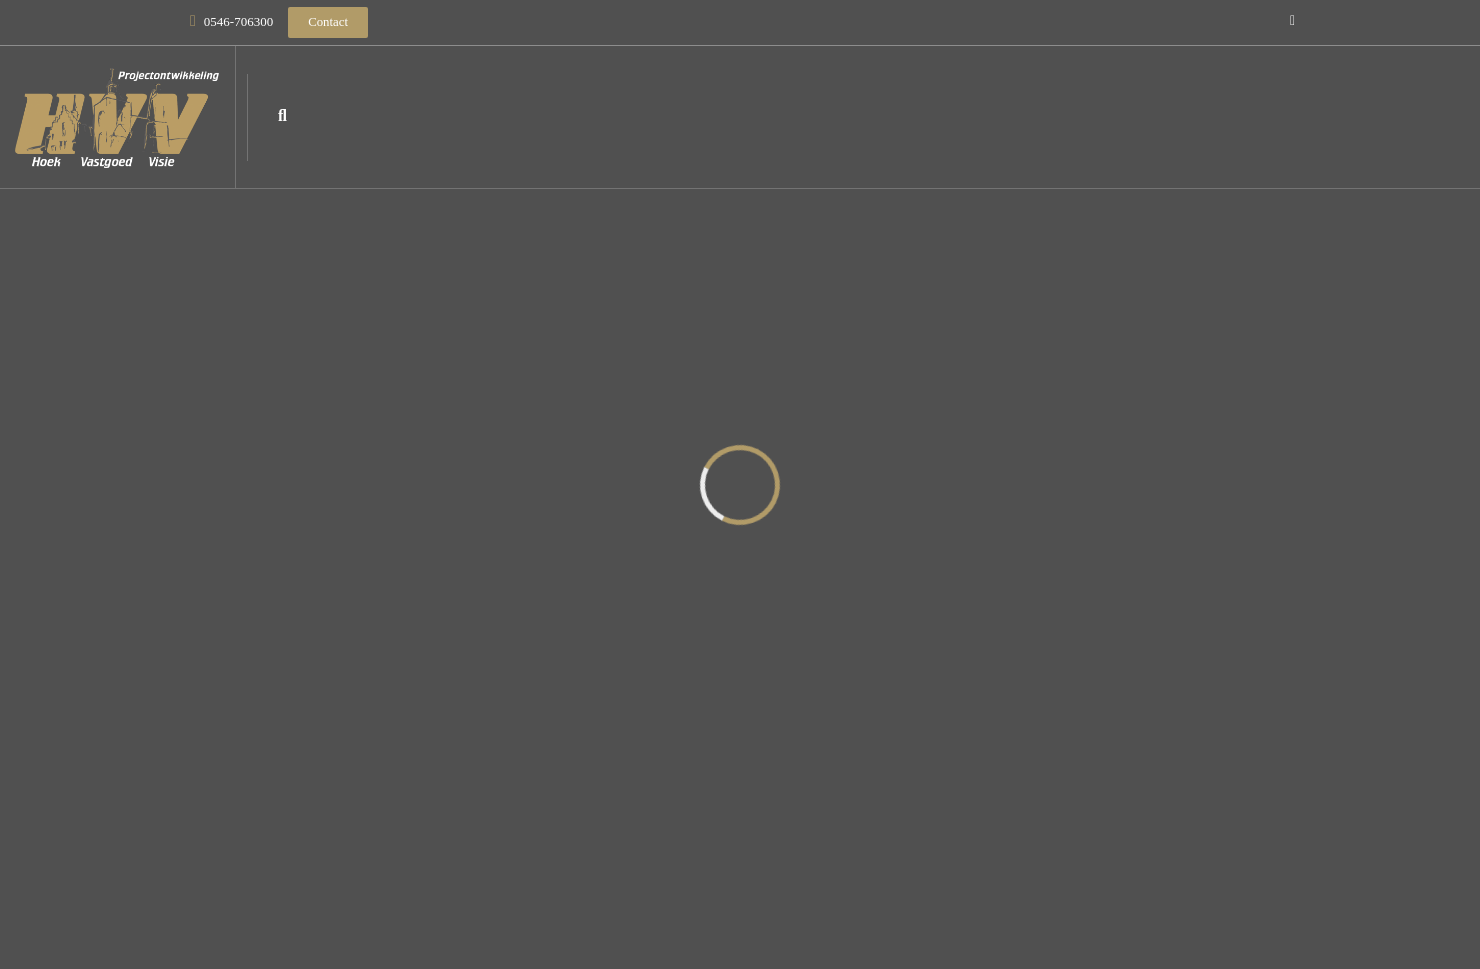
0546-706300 (238, 21)
